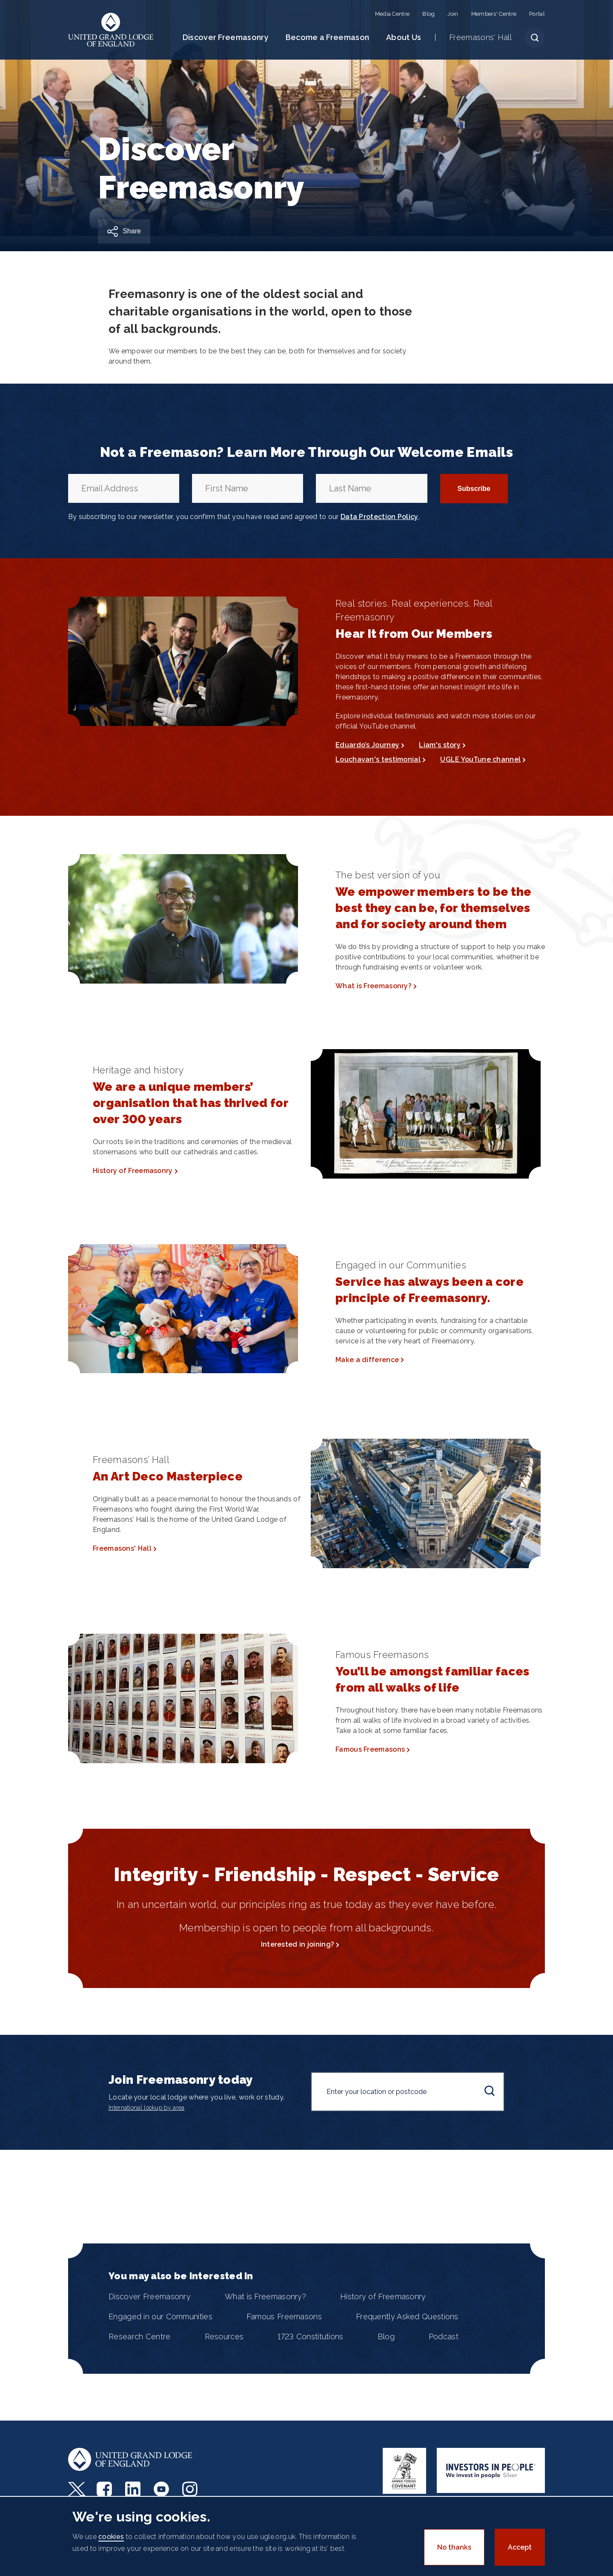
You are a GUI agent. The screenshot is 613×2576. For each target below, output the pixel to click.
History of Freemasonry (133, 1171)
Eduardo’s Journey (367, 745)
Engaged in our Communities (160, 2316)
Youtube (162, 2489)
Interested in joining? (298, 1944)
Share (132, 231)
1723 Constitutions (310, 2336)
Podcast (443, 2336)
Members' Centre (494, 14)
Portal (537, 14)
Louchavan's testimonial (378, 759)
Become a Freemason (327, 37)
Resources (224, 2336)
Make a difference (367, 1360)
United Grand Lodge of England (111, 30)
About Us (403, 37)
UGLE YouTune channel (480, 759)
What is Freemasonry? (373, 986)
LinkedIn (134, 2489)
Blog (428, 14)
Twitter (77, 2489)
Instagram (191, 2489)
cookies (111, 2537)
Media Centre (392, 14)
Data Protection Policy (379, 517)
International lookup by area (146, 2107)
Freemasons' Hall (480, 37)
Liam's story (440, 745)
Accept (520, 2547)
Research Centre (140, 2336)
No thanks (454, 2547)
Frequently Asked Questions (407, 2316)
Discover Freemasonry (226, 37)
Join (452, 14)
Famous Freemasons (370, 1749)
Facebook (105, 2489)
